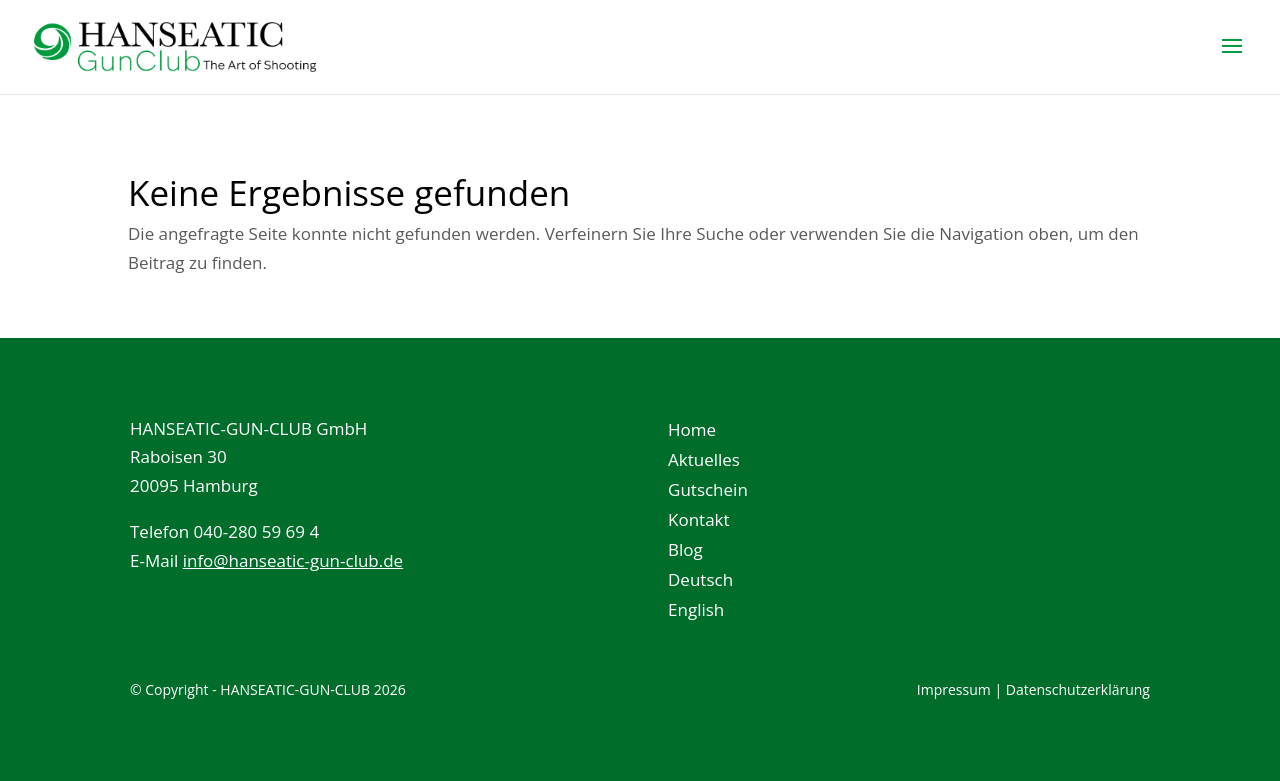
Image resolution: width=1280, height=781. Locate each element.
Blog (685, 552)
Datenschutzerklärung (1078, 689)
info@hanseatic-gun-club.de (293, 560)
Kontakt (699, 522)
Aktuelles (704, 462)
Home (692, 432)
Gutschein (708, 492)
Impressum (954, 689)
